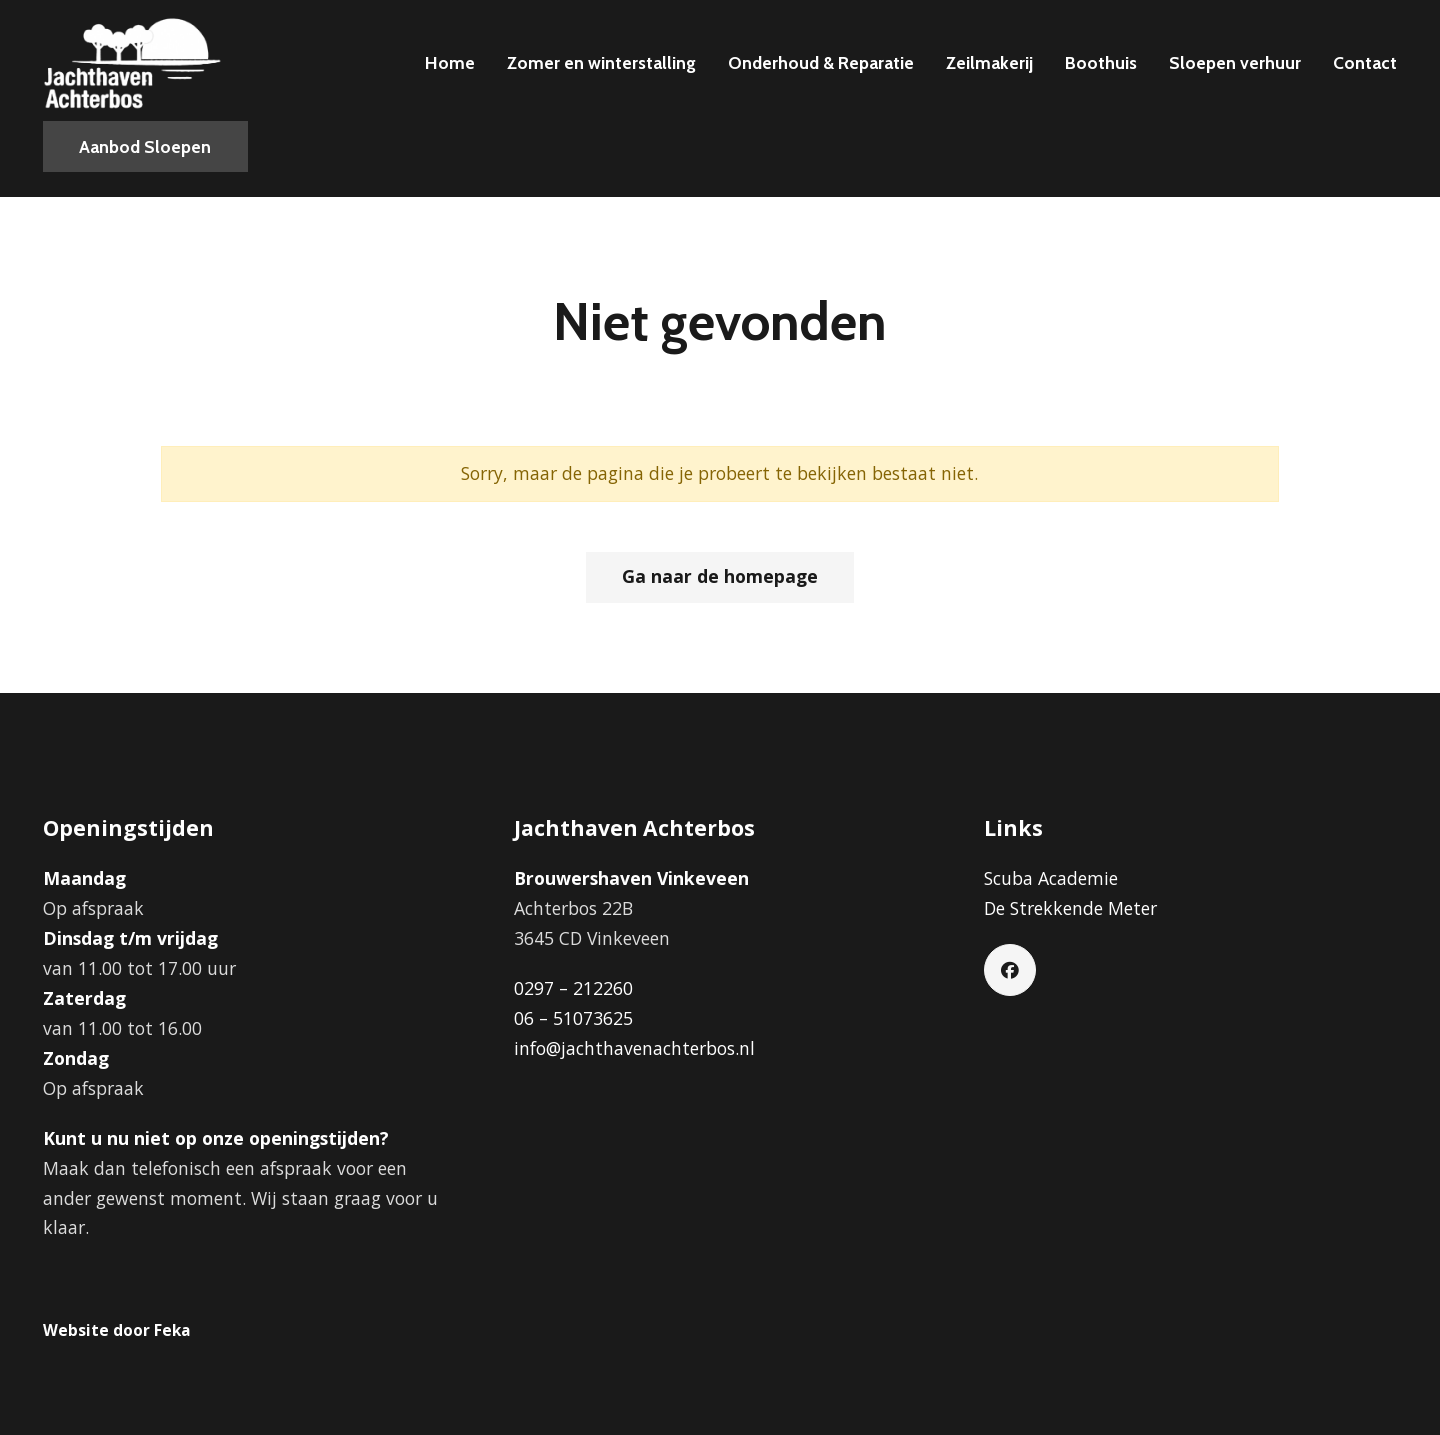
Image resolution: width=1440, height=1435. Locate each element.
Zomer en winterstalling (601, 62)
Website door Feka (117, 1330)
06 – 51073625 (573, 1018)
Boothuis (1101, 62)
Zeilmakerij (989, 62)
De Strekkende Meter (1070, 908)
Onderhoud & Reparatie (821, 62)
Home (450, 62)
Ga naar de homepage (720, 576)
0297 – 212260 (573, 988)
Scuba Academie (1051, 878)
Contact (1365, 62)
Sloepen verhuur (1235, 62)
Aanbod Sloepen (145, 146)
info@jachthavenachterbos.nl (634, 1048)
